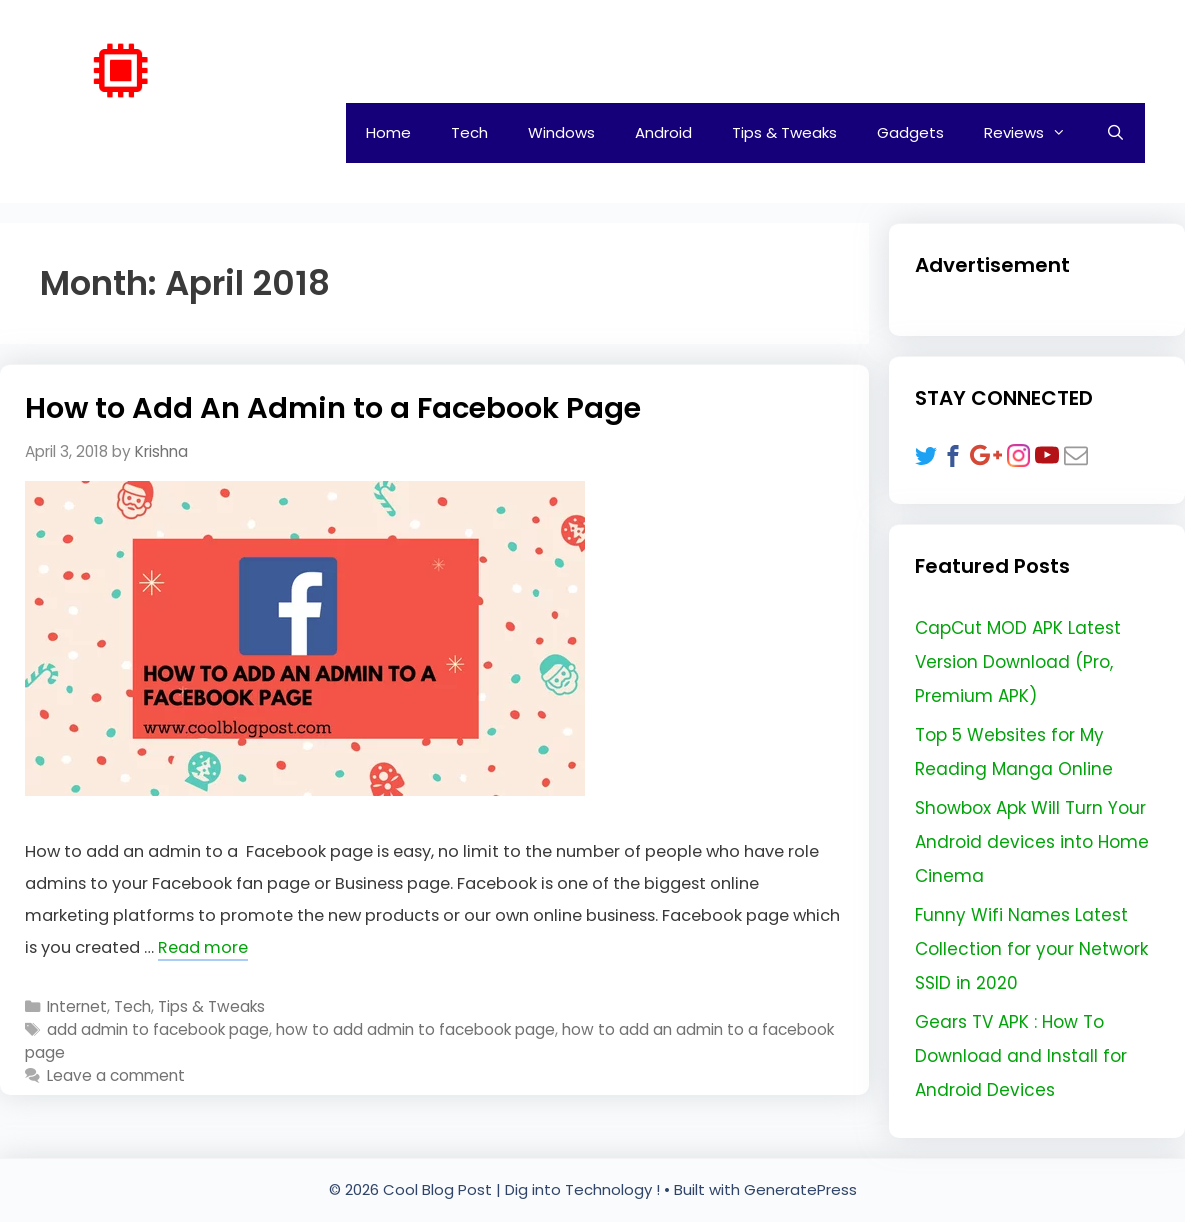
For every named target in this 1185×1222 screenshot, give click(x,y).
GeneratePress (800, 1189)
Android (663, 132)
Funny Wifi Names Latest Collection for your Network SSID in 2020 (1031, 949)
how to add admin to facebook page (415, 1029)
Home (388, 132)
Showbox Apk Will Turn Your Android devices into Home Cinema (1032, 842)
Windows (561, 132)
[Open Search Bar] (1115, 133)
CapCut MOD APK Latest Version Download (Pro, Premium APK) (1018, 662)
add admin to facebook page (158, 1029)
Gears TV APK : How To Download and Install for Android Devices (1021, 1056)
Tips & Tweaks (784, 132)
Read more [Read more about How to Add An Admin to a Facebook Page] (203, 947)
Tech (469, 132)
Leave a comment (116, 1075)
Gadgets (910, 132)
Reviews (1035, 133)
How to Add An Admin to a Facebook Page (333, 408)
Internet (77, 1006)
